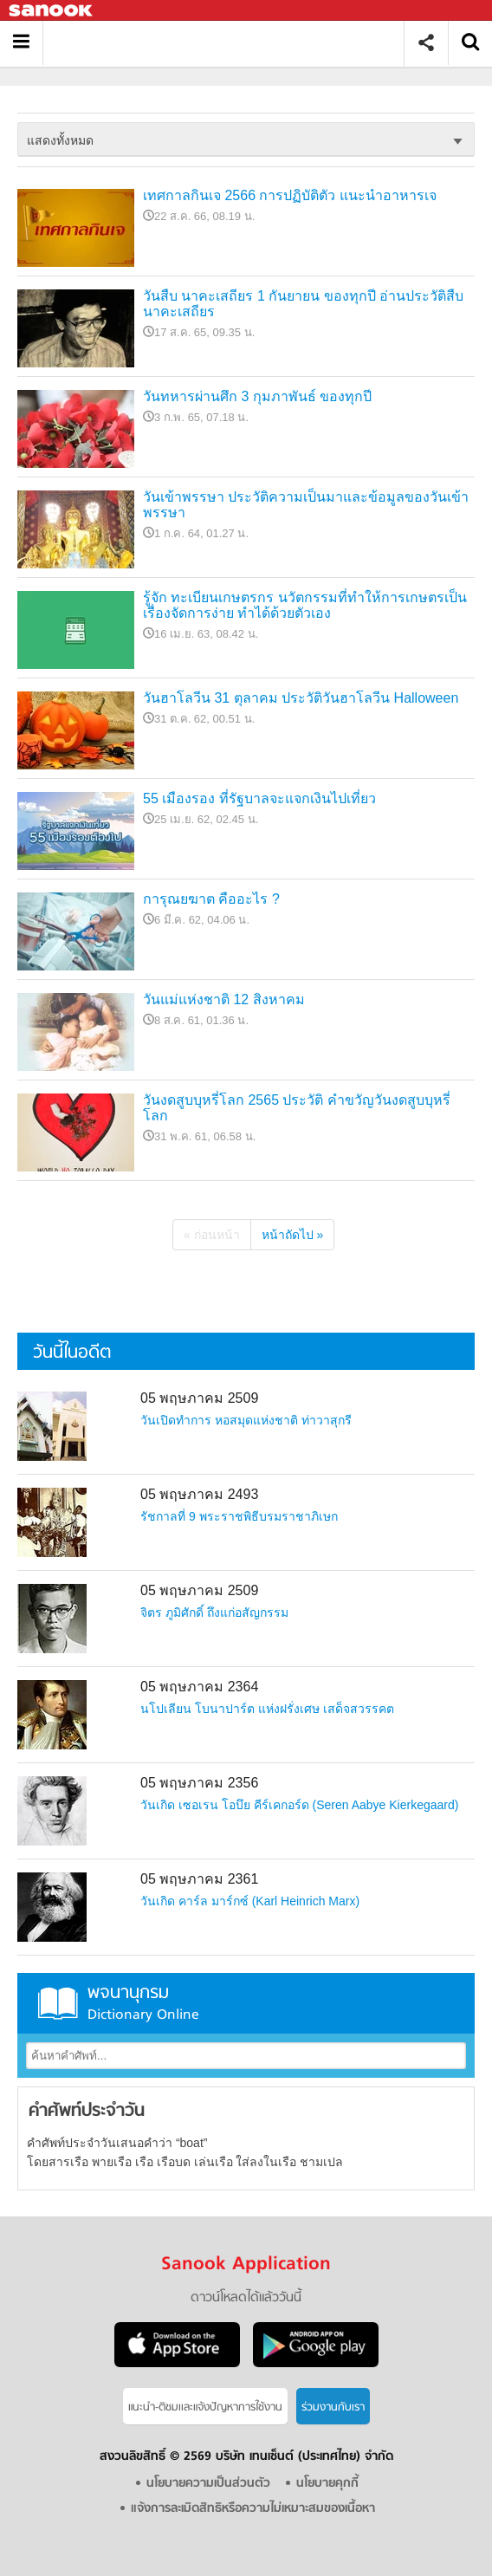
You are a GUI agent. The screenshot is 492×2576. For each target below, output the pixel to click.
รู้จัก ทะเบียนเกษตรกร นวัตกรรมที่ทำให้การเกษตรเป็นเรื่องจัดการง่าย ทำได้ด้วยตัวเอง (305, 605)
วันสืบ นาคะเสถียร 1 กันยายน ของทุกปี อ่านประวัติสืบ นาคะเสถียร (303, 304)
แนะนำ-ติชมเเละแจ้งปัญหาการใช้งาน (205, 2407)
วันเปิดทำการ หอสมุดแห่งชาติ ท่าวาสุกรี (246, 1420)
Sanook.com (52, 11)
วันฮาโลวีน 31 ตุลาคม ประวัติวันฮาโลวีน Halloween (300, 698)
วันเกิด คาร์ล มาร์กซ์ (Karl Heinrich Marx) (249, 1901)
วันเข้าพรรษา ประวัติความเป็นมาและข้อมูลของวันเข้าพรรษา (306, 505)
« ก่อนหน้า (212, 1235)
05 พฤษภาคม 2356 (199, 1782)
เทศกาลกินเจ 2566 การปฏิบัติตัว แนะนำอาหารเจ (290, 195)
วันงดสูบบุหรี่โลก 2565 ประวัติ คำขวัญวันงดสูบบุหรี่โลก (296, 1108)
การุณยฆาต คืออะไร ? (211, 899)
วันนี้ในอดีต (72, 1353)
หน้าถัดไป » (293, 1235)
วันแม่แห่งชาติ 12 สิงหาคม (224, 999)
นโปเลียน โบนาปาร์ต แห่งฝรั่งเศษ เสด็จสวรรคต (267, 1709)
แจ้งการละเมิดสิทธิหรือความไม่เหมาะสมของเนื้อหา (253, 2509)
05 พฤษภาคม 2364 (199, 1686)
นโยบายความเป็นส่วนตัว (208, 2484)
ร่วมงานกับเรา (333, 2407)
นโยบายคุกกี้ (327, 2484)
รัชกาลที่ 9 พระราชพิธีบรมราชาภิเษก (239, 1516)
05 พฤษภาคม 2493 (199, 1494)
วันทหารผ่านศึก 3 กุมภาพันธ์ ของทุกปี (257, 396)
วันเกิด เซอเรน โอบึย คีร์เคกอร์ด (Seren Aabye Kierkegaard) (299, 1805)
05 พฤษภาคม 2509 (199, 1398)
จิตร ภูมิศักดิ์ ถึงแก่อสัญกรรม (214, 1612)
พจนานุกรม (245, 2003)
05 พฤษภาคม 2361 (199, 1879)
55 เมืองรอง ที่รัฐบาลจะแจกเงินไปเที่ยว (259, 798)
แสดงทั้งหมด (60, 140)
